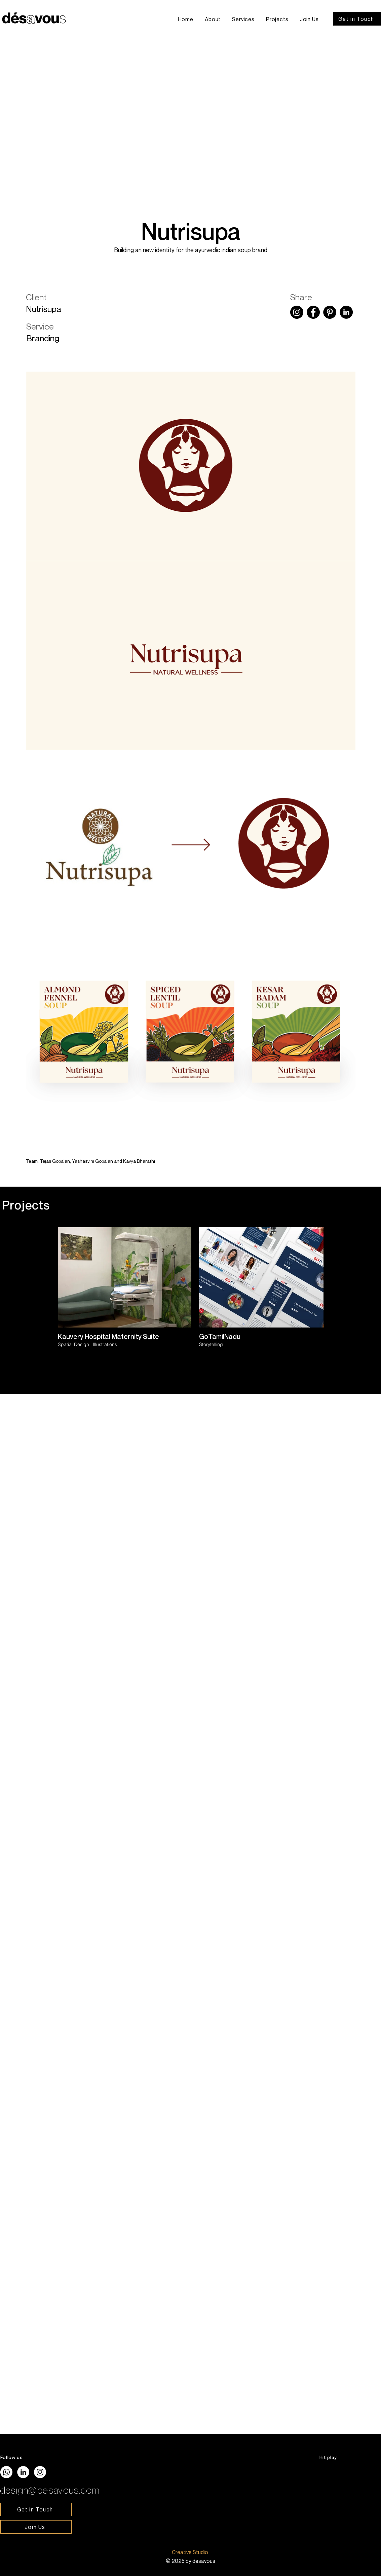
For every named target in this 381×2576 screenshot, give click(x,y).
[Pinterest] (329, 312)
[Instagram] (296, 312)
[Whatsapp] (6, 2472)
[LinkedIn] (346, 312)
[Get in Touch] (357, 19)
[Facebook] (313, 312)
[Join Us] (36, 2527)
